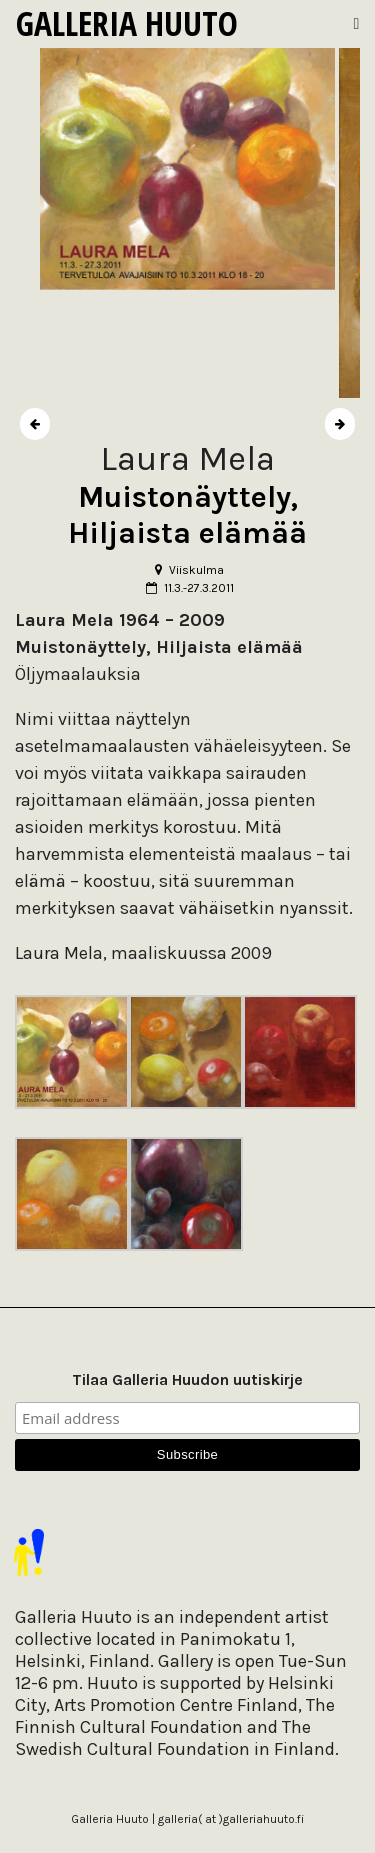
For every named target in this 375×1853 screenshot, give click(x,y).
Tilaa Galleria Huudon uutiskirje (187, 1379)
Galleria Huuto (127, 23)
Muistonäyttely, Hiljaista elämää (187, 515)
